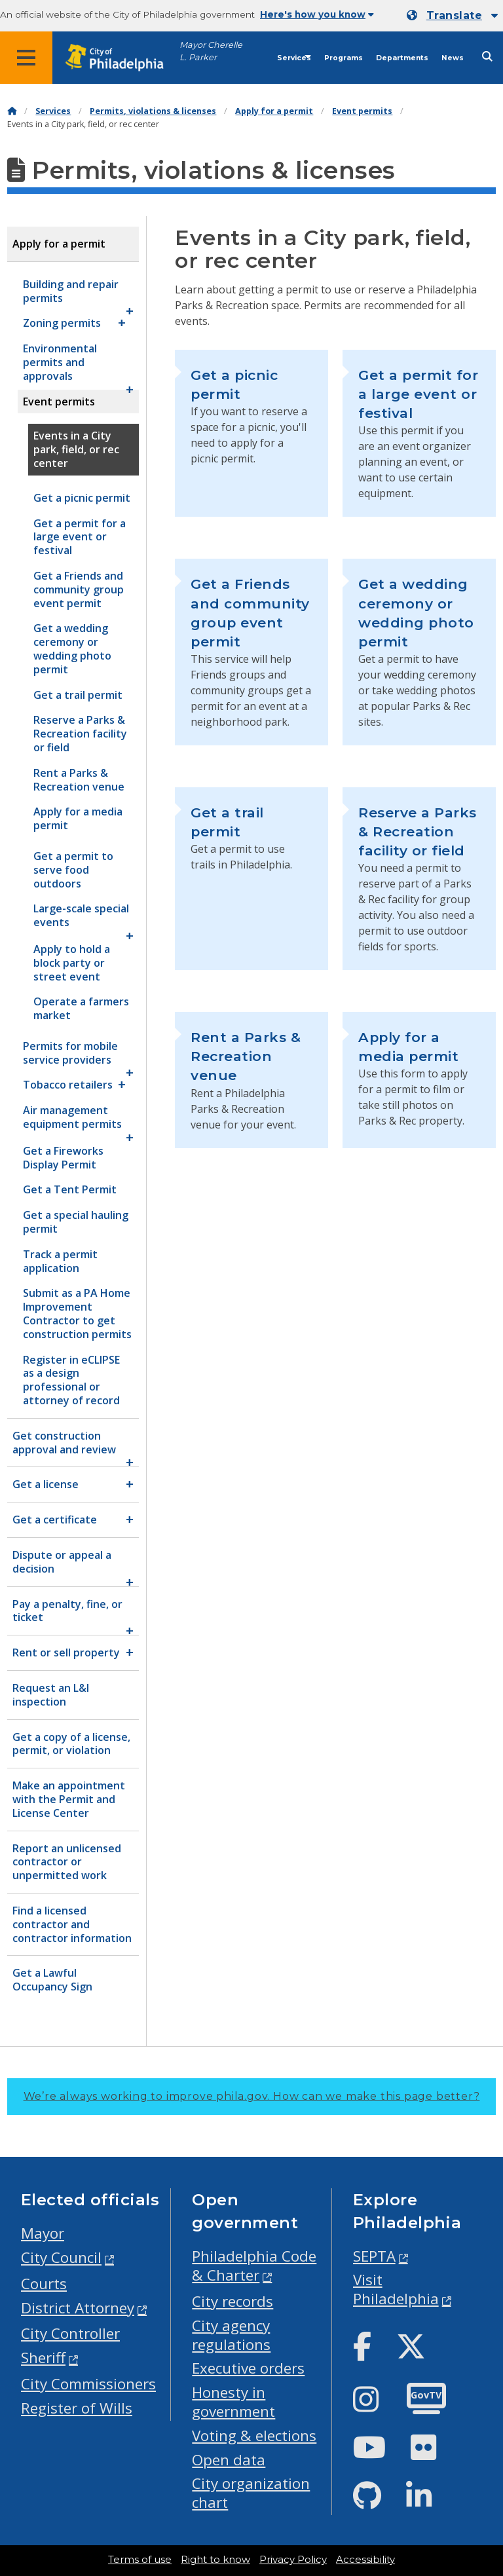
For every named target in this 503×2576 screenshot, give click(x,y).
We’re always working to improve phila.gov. (252, 2096)
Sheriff (43, 2357)
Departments (402, 58)
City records (232, 2301)
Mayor (42, 2233)
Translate (454, 15)
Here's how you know (317, 14)
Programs (343, 58)
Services (294, 58)
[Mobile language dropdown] (452, 15)
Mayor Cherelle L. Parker (210, 51)
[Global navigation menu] (26, 57)
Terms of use (140, 2560)
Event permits (362, 111)
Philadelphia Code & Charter (254, 2265)
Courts (44, 2283)
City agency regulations (231, 2335)
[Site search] (487, 57)
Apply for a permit (274, 111)
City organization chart (251, 2492)
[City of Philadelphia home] (121, 58)
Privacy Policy (293, 2560)
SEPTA (374, 2256)
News (452, 58)
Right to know (215, 2560)
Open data (228, 2460)
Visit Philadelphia (396, 2289)
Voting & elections (254, 2435)
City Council (61, 2257)
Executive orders (248, 2368)
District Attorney (77, 2308)
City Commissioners (88, 2384)
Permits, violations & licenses (153, 111)
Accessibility (365, 2560)
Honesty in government (233, 2401)
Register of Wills (76, 2408)
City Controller (70, 2333)
